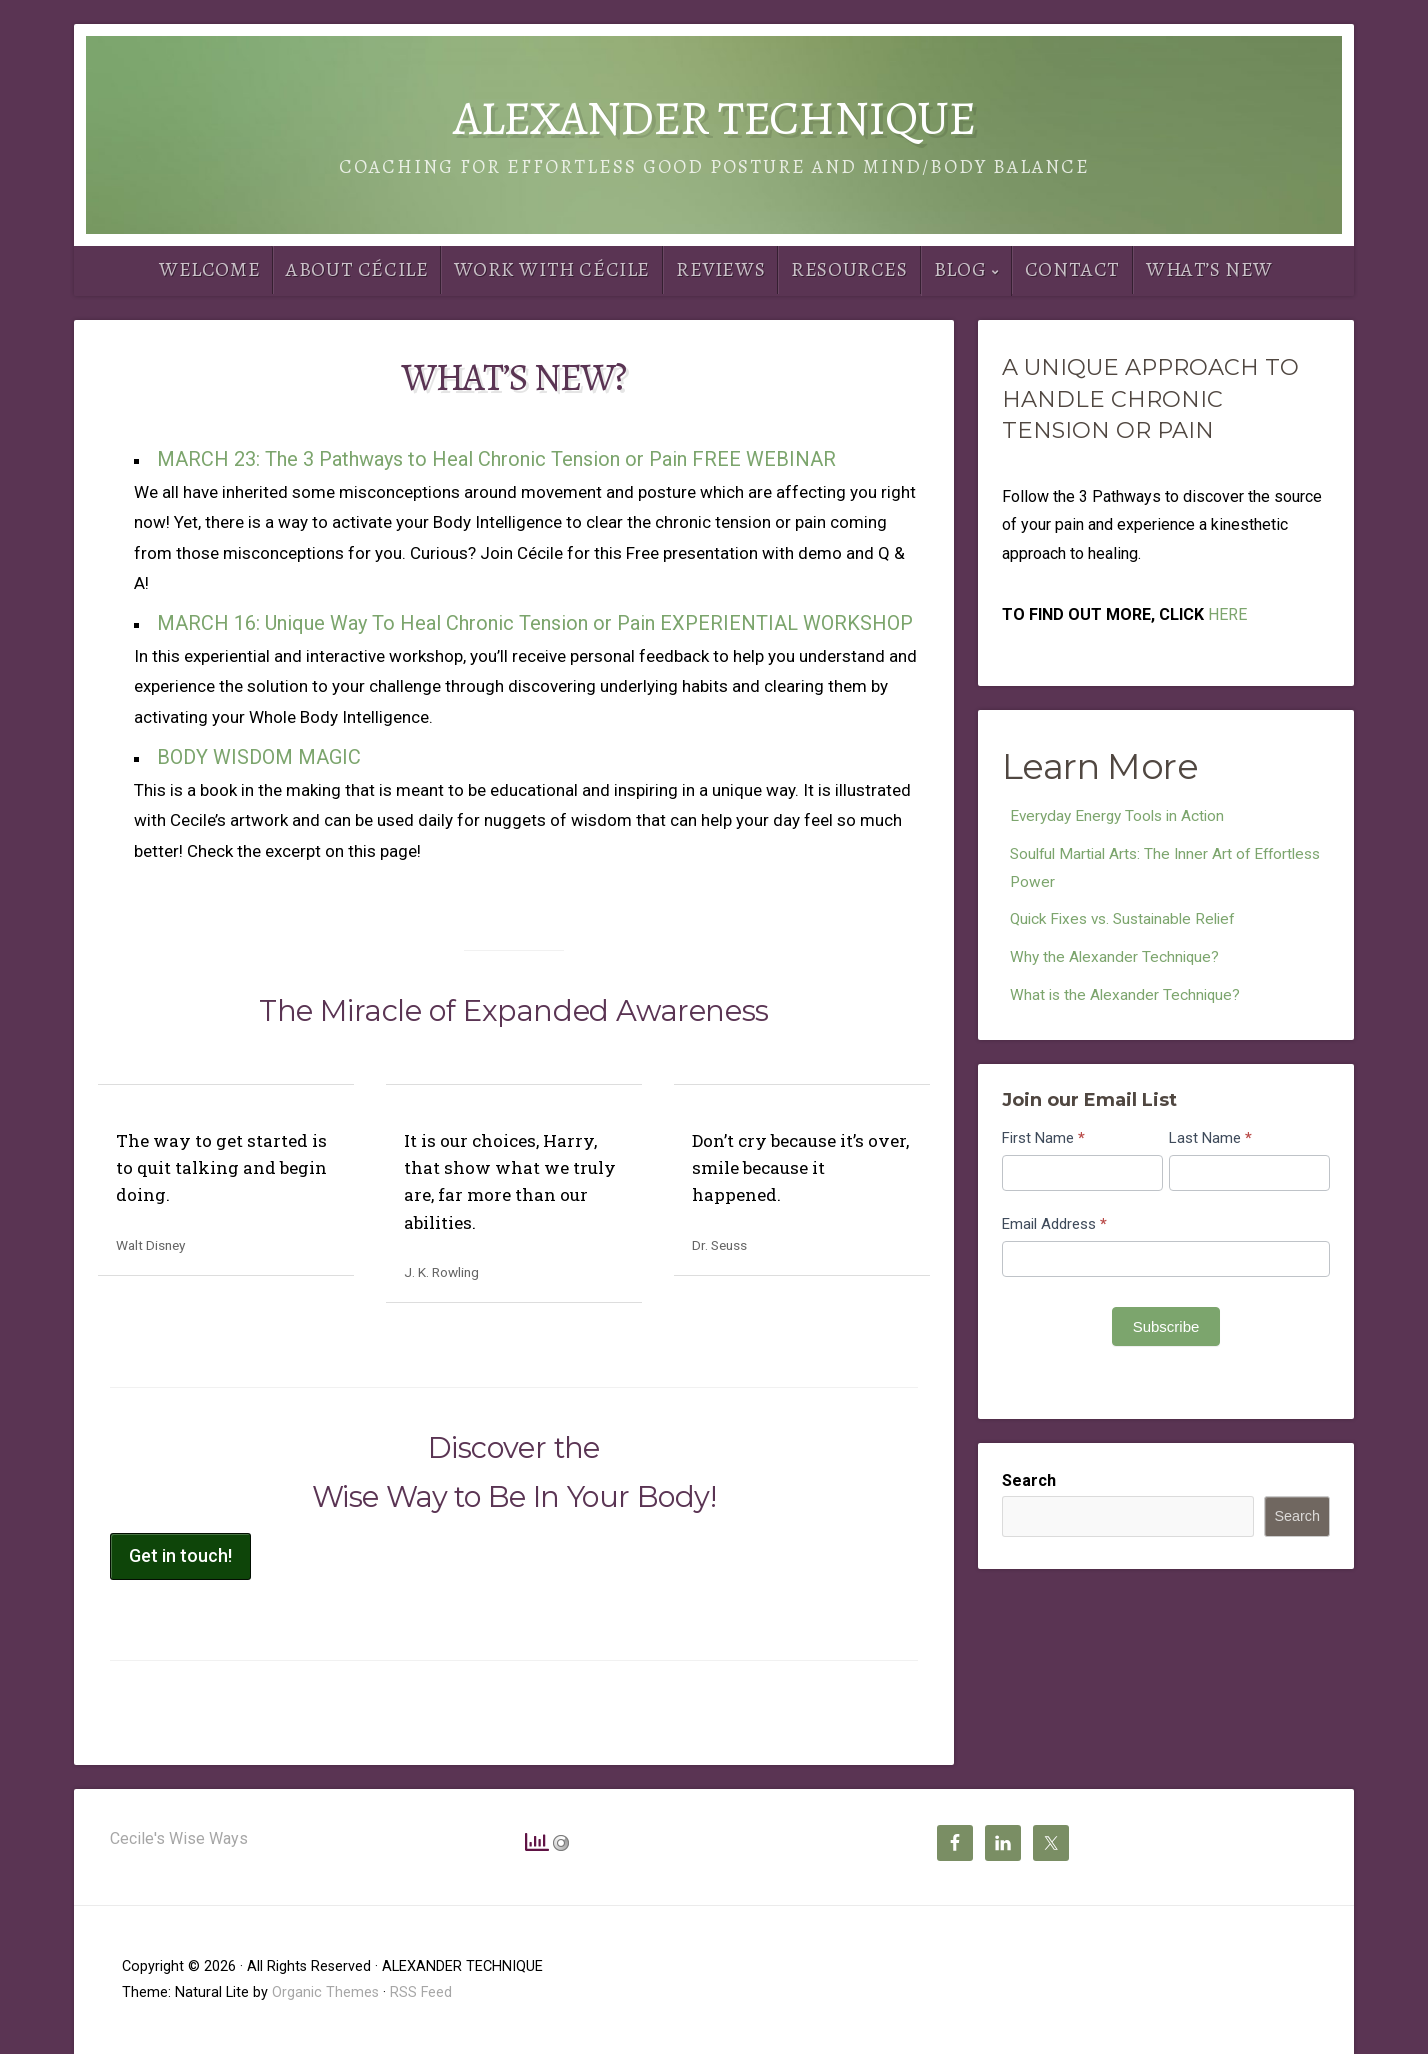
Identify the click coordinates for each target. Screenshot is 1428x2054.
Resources (849, 269)
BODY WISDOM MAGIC (259, 757)
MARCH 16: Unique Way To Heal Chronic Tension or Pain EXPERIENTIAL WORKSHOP (535, 623)
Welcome (209, 269)
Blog (960, 269)
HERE (1227, 614)
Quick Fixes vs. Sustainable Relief (1129, 922)
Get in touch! (180, 1555)
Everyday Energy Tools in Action (1121, 816)
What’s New (1209, 269)
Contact (1072, 269)
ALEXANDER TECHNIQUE (714, 118)
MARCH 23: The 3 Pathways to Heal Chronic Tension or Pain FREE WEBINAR (496, 459)
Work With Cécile (552, 269)
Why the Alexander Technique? (1116, 961)
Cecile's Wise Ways (179, 1838)
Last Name (1210, 1144)
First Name (1043, 1144)
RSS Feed (421, 1992)
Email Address (1054, 1230)
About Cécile (357, 269)
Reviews (720, 269)
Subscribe (1166, 1332)
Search (1029, 1486)
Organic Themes (325, 1992)
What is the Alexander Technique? (1127, 1000)
